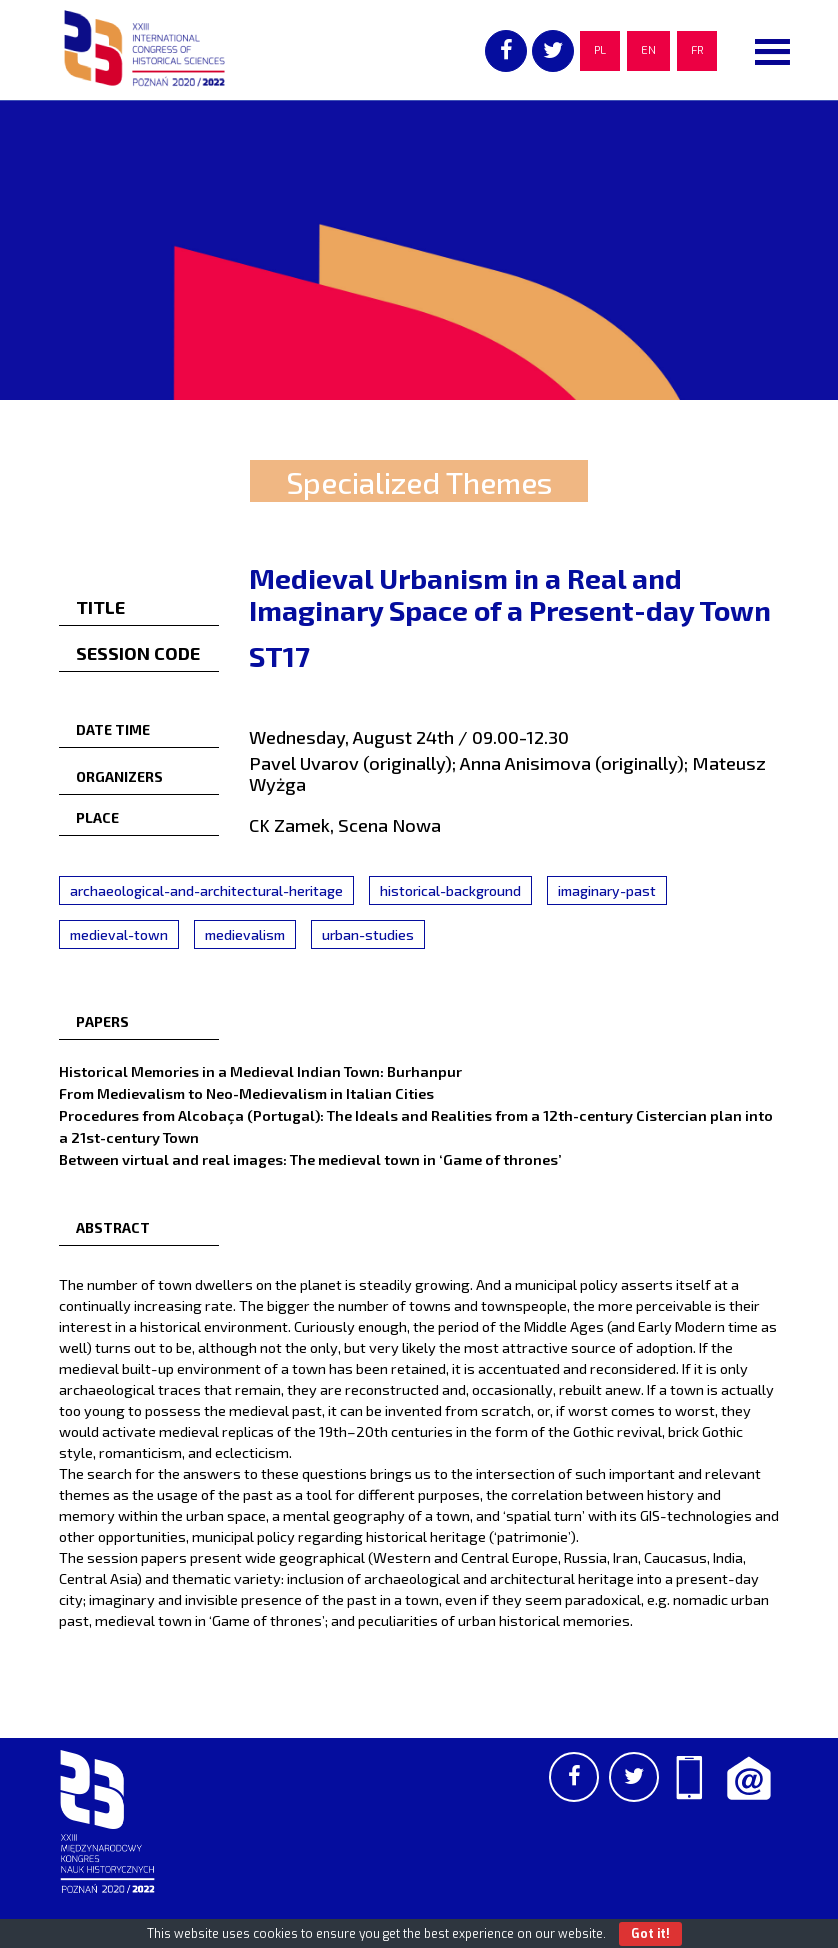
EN (648, 50)
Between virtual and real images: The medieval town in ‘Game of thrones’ (310, 1159)
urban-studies (368, 934)
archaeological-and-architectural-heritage (206, 890)
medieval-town (119, 934)
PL (600, 50)
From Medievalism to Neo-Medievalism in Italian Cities (246, 1093)
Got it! (650, 1934)
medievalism (245, 934)
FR (697, 50)
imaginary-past (607, 890)
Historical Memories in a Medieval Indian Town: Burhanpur (260, 1071)
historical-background (450, 890)
